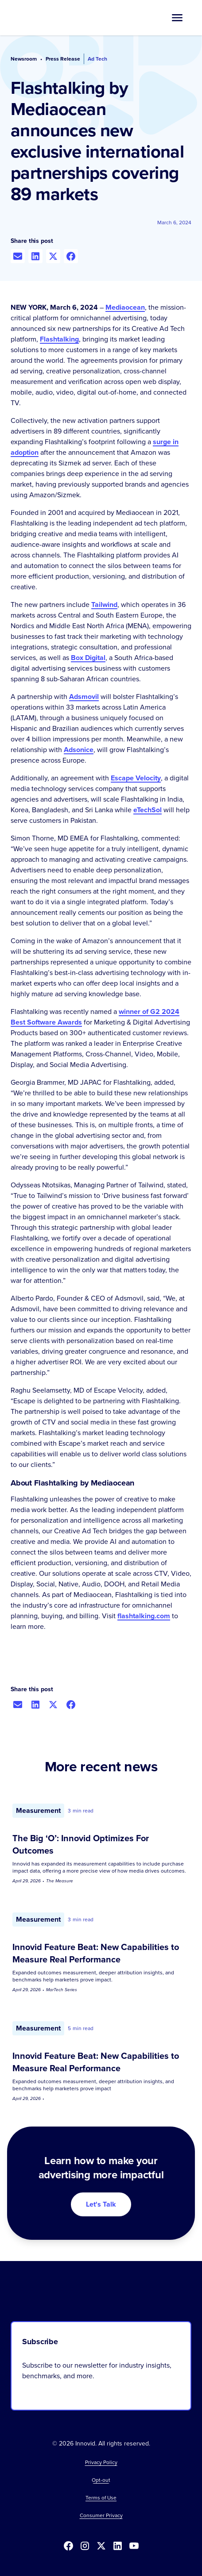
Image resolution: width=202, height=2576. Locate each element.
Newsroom (24, 58)
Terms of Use (101, 2497)
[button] (177, 18)
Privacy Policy (101, 2462)
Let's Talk (101, 2204)
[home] (47, 17)
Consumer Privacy (101, 2515)
